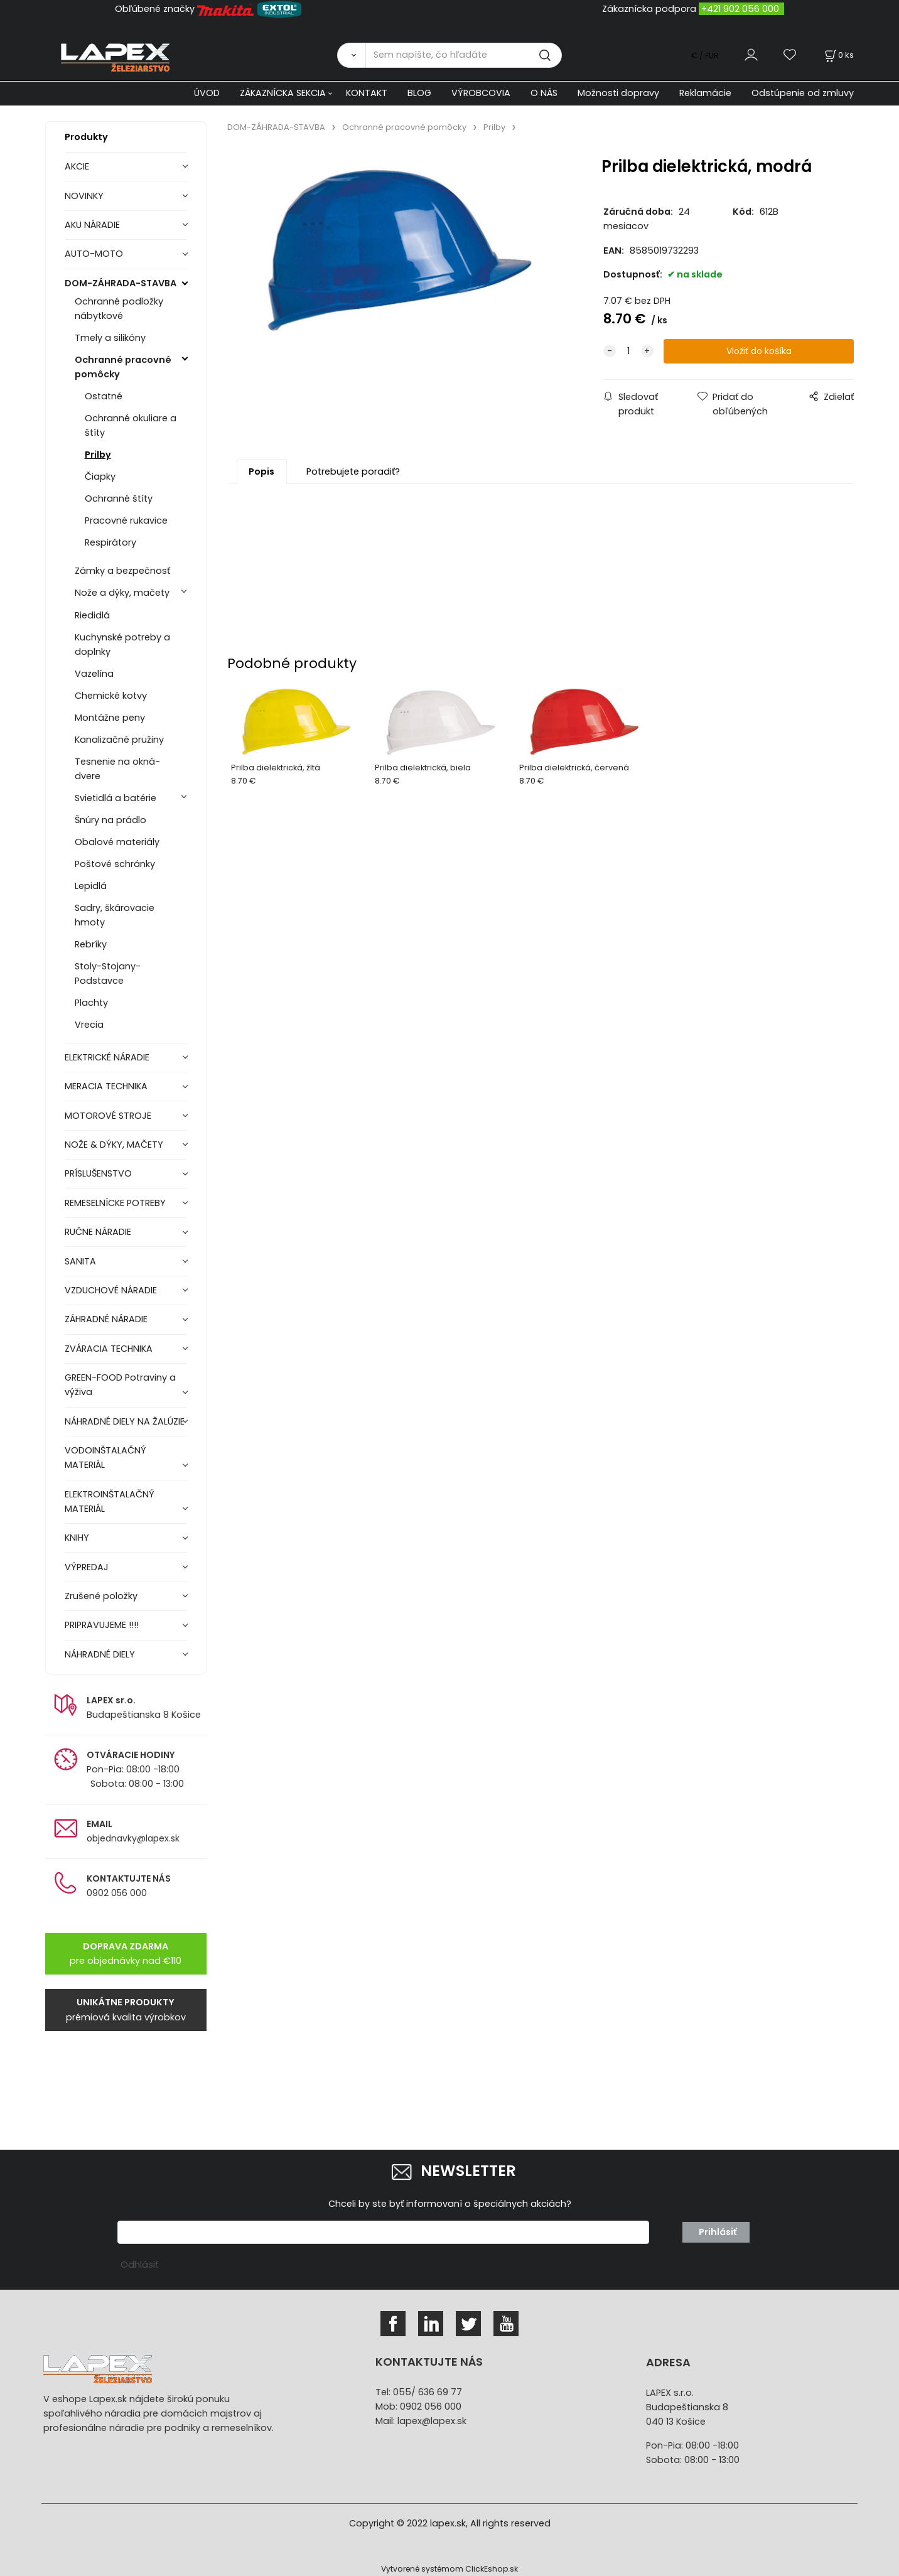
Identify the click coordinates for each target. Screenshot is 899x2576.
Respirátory (110, 542)
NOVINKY (84, 196)
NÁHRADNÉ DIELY (100, 1654)
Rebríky (91, 944)
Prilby (98, 454)
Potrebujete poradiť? (353, 471)
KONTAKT (366, 93)
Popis (261, 471)
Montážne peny (110, 717)
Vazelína (94, 673)
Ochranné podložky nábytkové (119, 308)
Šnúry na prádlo (110, 820)
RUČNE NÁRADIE (98, 1232)
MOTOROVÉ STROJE (108, 1115)
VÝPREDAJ (87, 1567)
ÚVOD (207, 93)
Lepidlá (91, 886)
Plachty (91, 1002)
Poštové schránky (115, 864)
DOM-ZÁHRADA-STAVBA (120, 283)
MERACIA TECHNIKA (106, 1086)
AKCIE (77, 166)
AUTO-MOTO (94, 253)
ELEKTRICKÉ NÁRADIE (107, 1057)
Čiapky (100, 476)
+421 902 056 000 (740, 9)
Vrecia (89, 1024)
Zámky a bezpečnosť (122, 570)
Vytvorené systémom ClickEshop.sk (449, 2568)
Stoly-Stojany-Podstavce (108, 973)
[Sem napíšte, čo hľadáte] (463, 55)
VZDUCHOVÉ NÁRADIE (111, 1290)
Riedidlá (92, 615)
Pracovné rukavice (126, 520)
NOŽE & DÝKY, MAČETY (114, 1144)
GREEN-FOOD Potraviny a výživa (120, 1384)
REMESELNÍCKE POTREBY (115, 1203)
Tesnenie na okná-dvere (117, 768)
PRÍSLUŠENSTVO (98, 1173)
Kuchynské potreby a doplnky (122, 644)
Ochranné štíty (119, 498)
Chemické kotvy (111, 695)
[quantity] (628, 351)
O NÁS (543, 93)
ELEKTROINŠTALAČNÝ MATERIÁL (109, 1501)
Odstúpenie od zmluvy (802, 93)
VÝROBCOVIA (480, 93)
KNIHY (77, 1537)
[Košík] (838, 55)
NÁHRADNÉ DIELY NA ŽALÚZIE (125, 1421)
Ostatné (103, 396)
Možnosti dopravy (618, 93)
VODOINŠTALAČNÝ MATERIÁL (105, 1457)
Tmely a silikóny (110, 337)
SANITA (80, 1261)
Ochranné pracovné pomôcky (123, 366)
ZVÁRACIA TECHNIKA (109, 1348)
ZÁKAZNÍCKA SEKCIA (283, 93)
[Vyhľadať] (351, 55)
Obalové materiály (117, 842)
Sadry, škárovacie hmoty (114, 915)
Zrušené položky (101, 1596)
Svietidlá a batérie (115, 798)
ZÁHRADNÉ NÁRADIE (106, 1319)
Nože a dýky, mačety (122, 592)
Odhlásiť (139, 2264)
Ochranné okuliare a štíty (130, 425)
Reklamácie (705, 93)
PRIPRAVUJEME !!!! (102, 1625)
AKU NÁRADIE (92, 224)
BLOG (419, 93)
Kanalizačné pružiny (119, 739)
